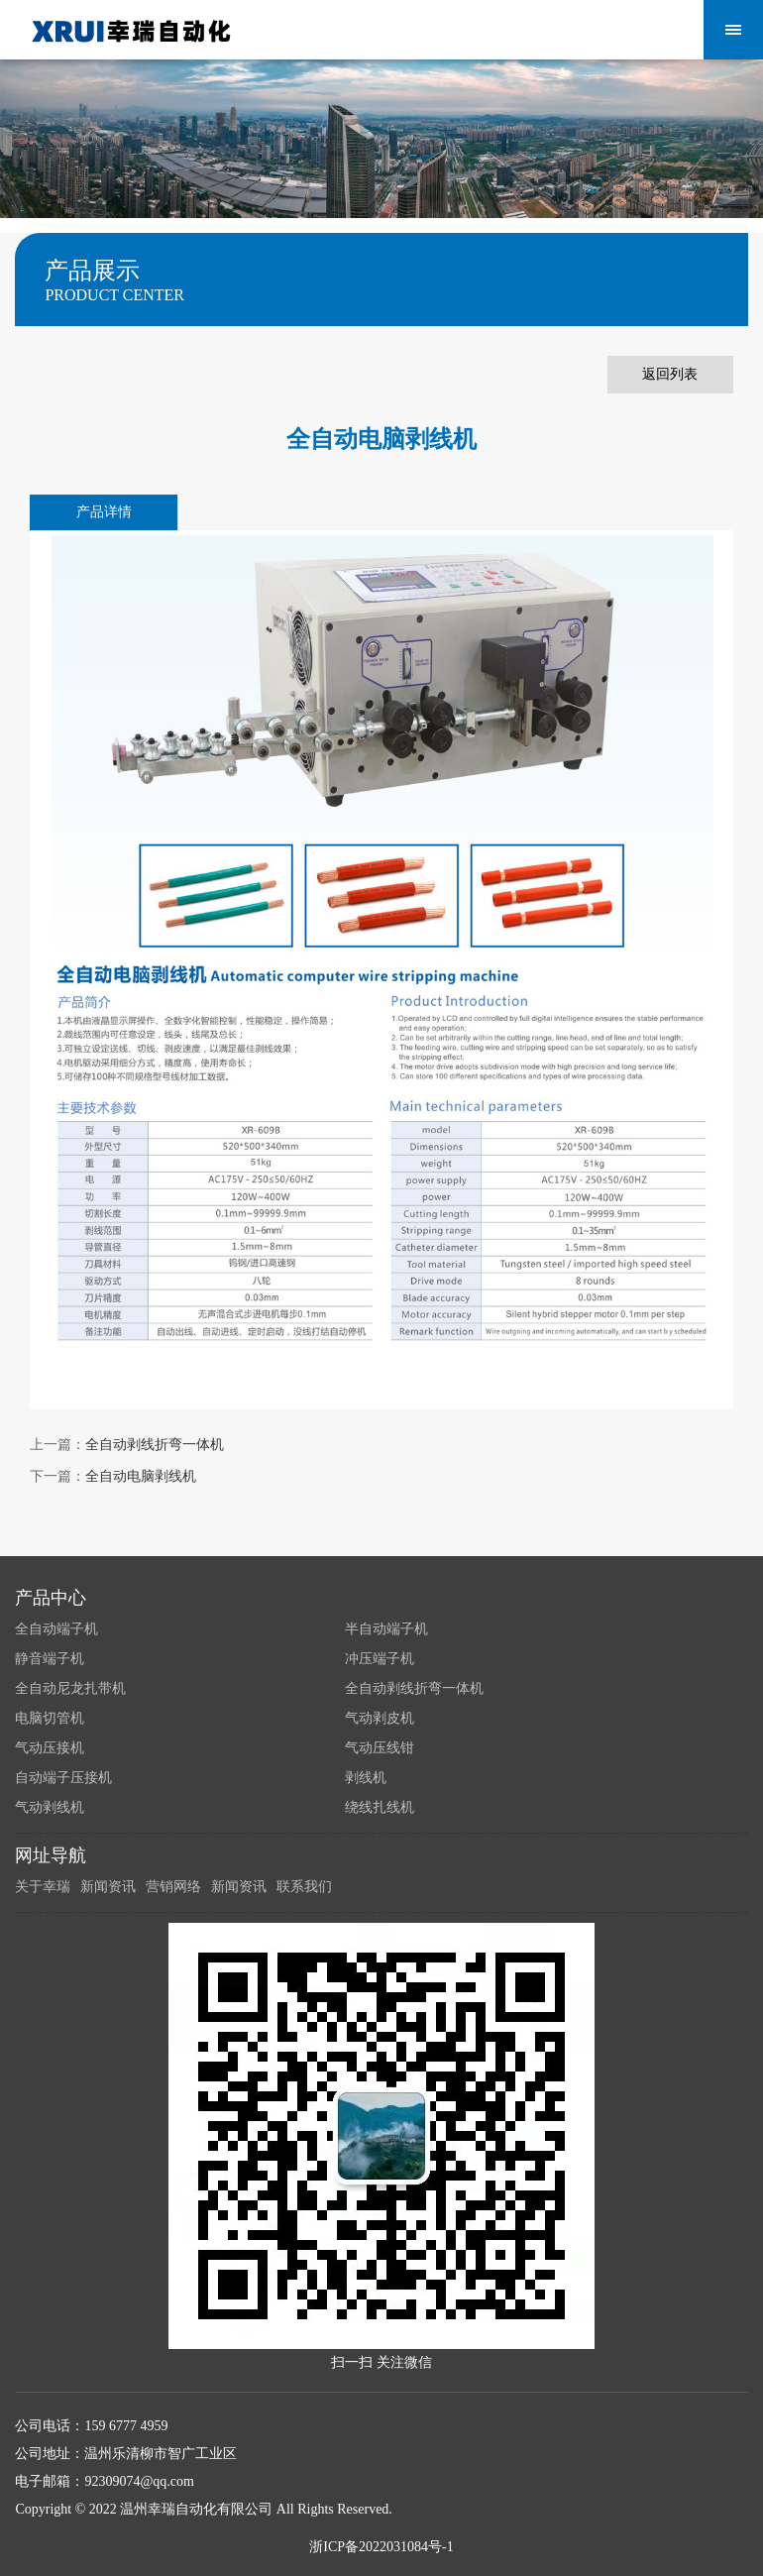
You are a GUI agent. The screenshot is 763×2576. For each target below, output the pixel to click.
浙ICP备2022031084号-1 (381, 2546)
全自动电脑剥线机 (140, 1476)
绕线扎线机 (379, 1807)
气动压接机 (49, 1747)
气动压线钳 (379, 1747)
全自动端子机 (56, 1629)
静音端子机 (49, 1658)
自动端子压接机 (63, 1777)
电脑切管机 (49, 1718)
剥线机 (365, 1777)
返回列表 (670, 374)
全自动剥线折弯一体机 (154, 1444)
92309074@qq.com (139, 2481)
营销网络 (173, 1886)
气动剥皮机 (379, 1718)
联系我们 (304, 1886)
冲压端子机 (379, 1658)
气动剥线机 (49, 1807)
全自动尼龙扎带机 (70, 1688)
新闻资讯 (108, 1886)
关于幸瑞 (42, 1886)
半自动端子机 (386, 1629)
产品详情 (104, 511)
